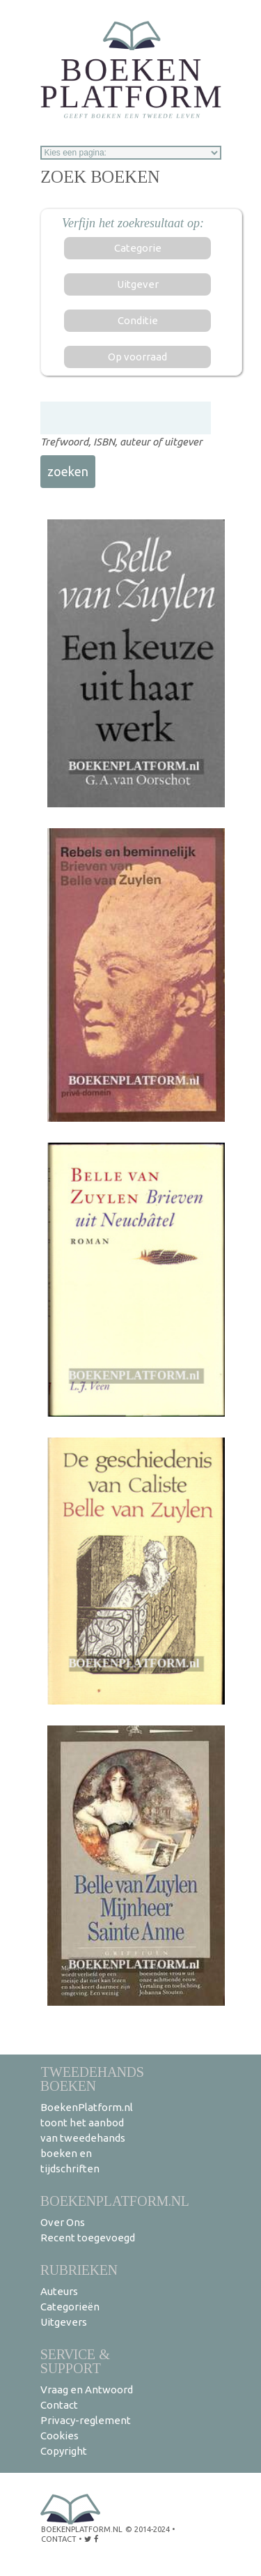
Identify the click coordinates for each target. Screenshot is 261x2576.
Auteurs (59, 2291)
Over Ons (62, 2222)
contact (59, 2539)
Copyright (63, 2451)
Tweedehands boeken (92, 2078)
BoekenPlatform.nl (114, 2200)
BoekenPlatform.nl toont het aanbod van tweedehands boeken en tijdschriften (86, 2137)
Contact (59, 2405)
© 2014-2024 (147, 2529)
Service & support (75, 2361)
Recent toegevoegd (87, 2237)
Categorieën (70, 2306)
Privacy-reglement (85, 2420)
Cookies (59, 2435)
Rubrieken (79, 2269)
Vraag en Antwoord (86, 2389)
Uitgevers (63, 2322)
